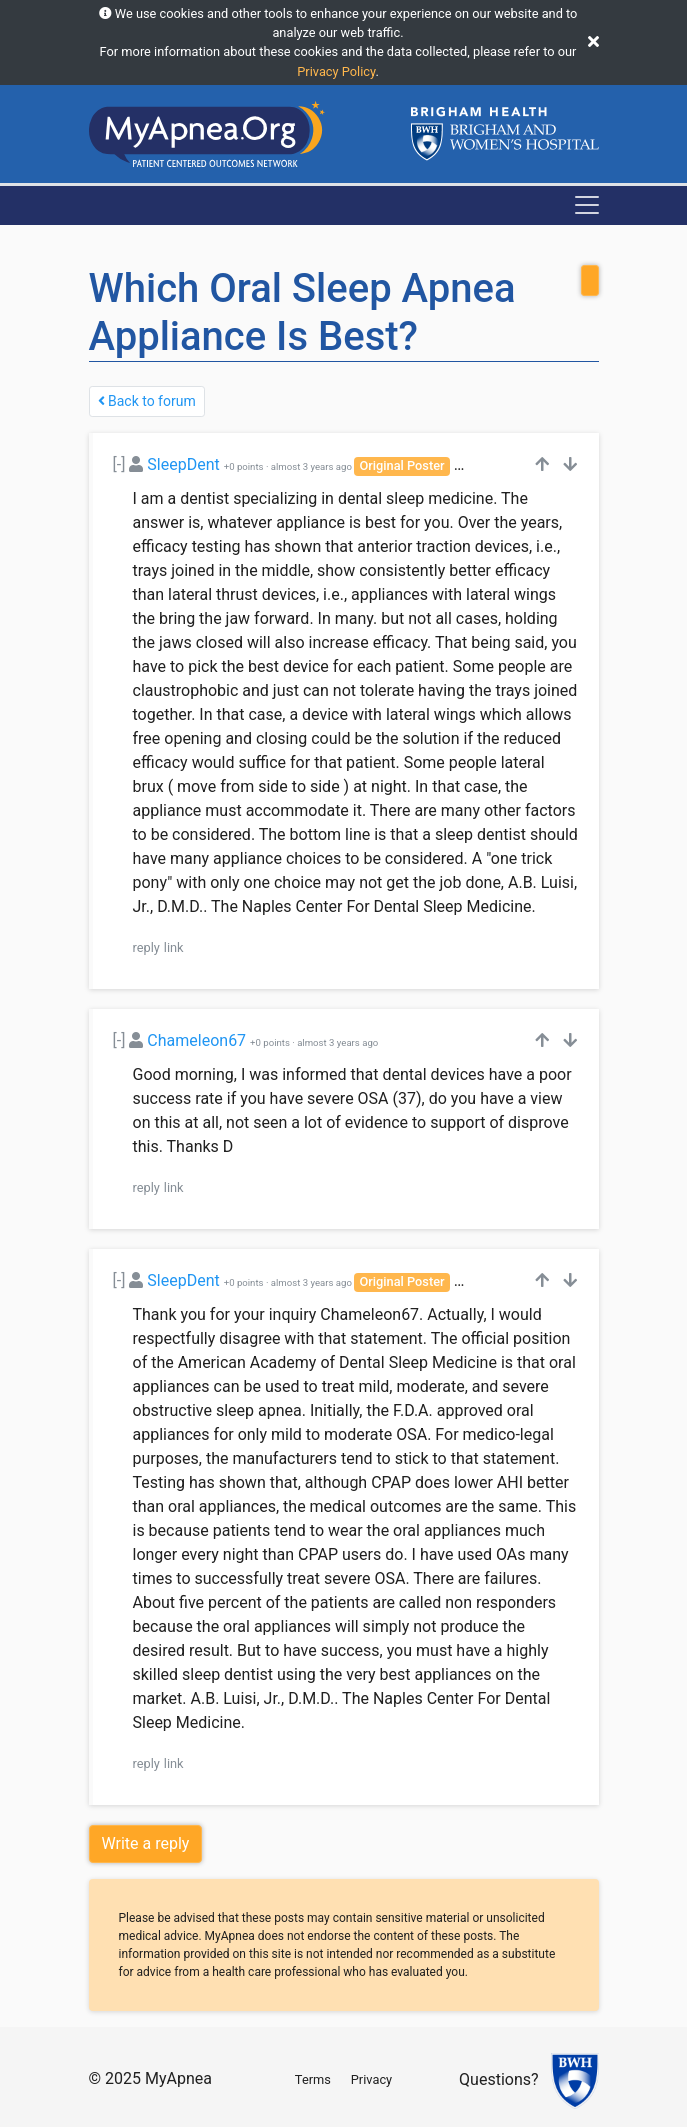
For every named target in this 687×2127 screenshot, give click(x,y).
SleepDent (183, 464)
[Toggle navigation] (587, 205)
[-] (119, 464)
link (174, 947)
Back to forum (147, 401)
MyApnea (178, 2078)
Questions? (498, 2079)
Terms (313, 2079)
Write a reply (146, 1843)
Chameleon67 (196, 1040)
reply (146, 947)
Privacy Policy (336, 71)
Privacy (371, 2079)
